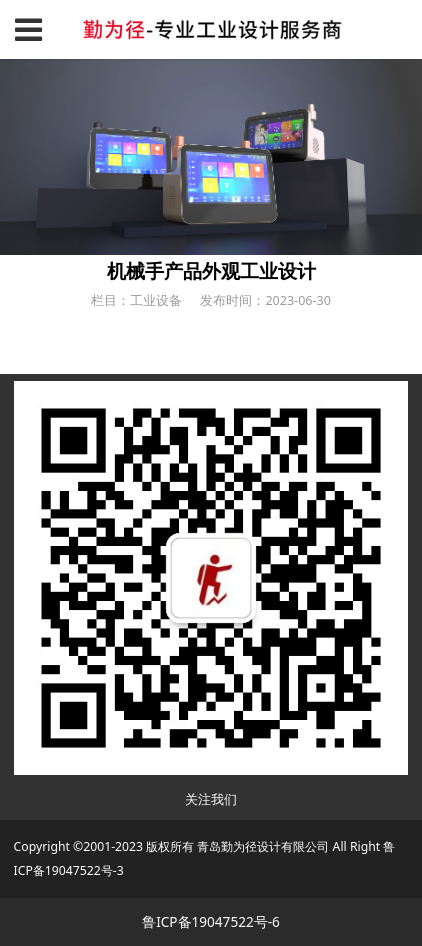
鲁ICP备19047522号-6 (211, 921)
